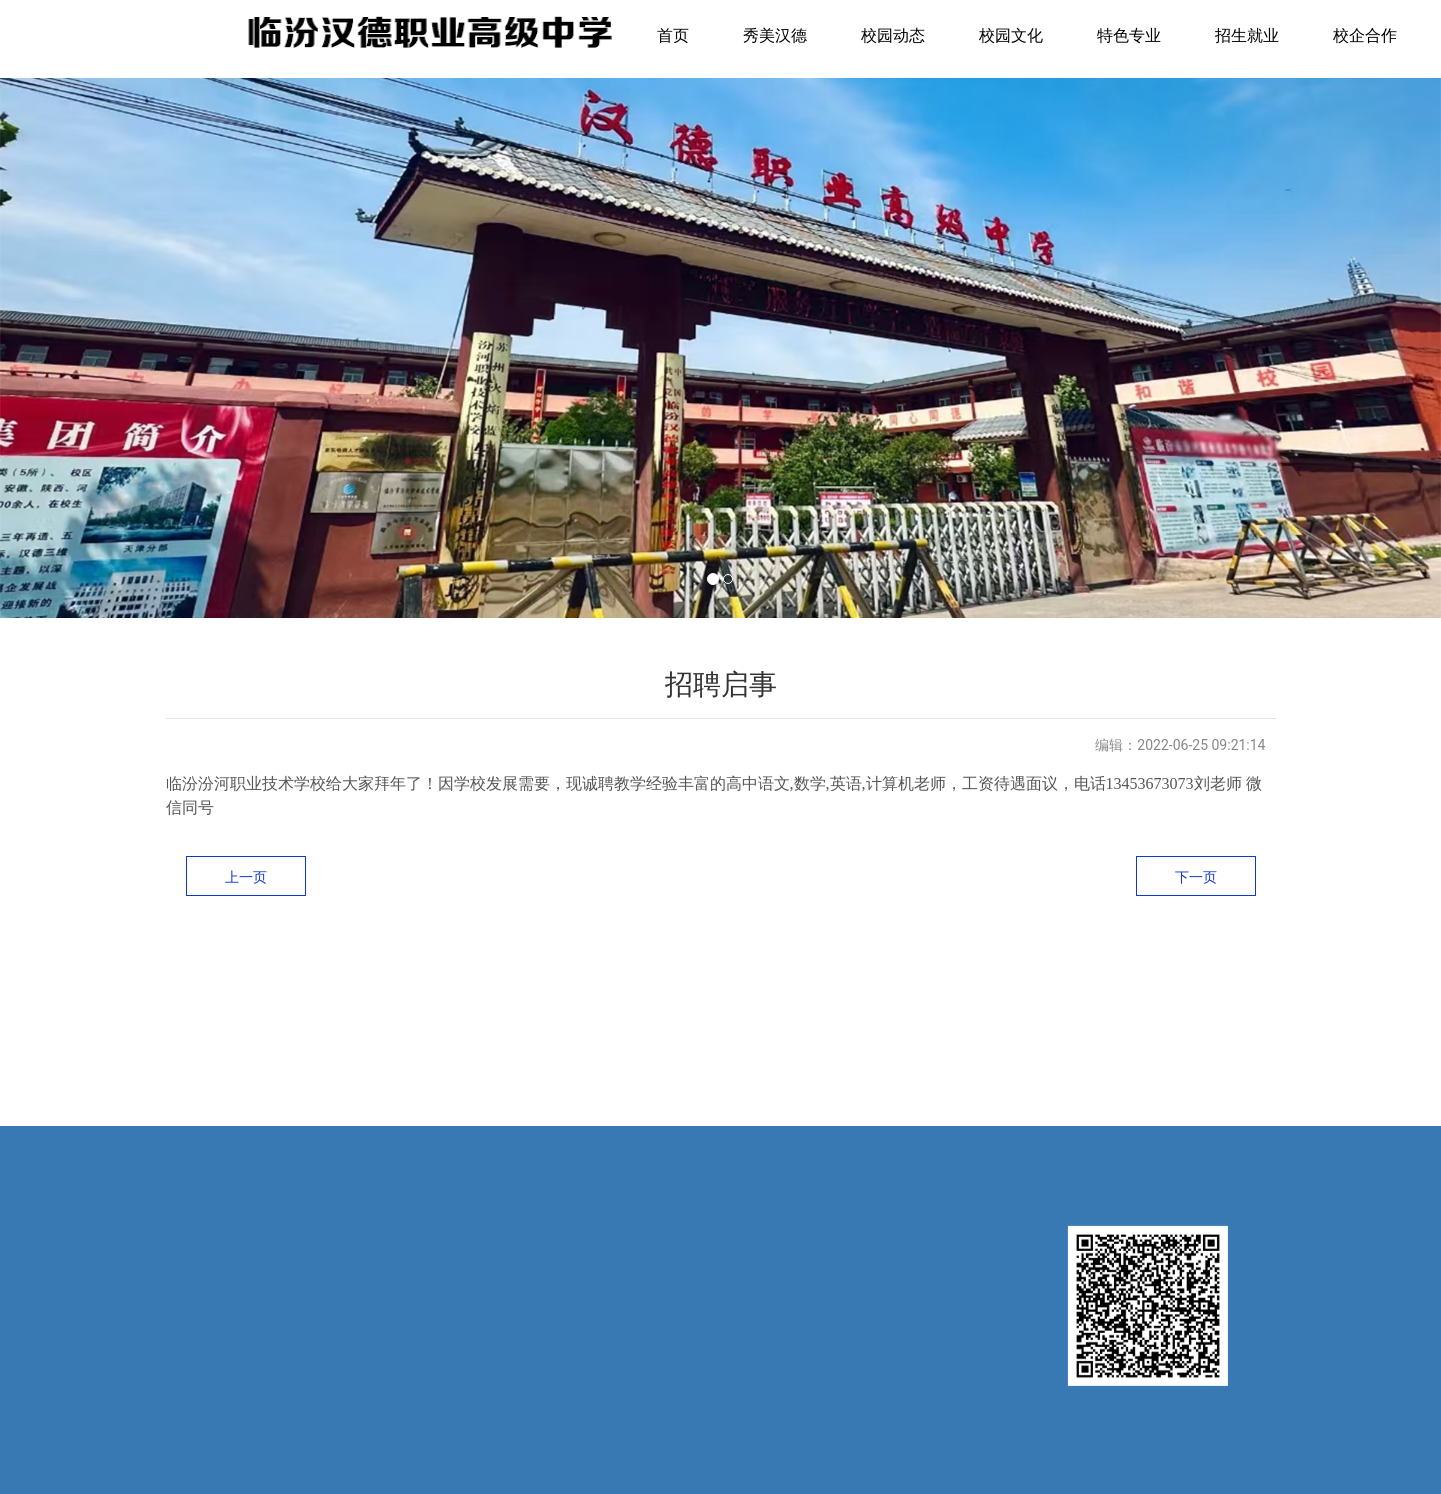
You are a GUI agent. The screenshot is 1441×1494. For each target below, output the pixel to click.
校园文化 (1011, 35)
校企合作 (1365, 35)
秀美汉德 (775, 35)
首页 (673, 35)
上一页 (246, 877)
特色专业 (1129, 35)
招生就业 (1247, 35)
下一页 (1196, 877)
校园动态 (893, 35)
